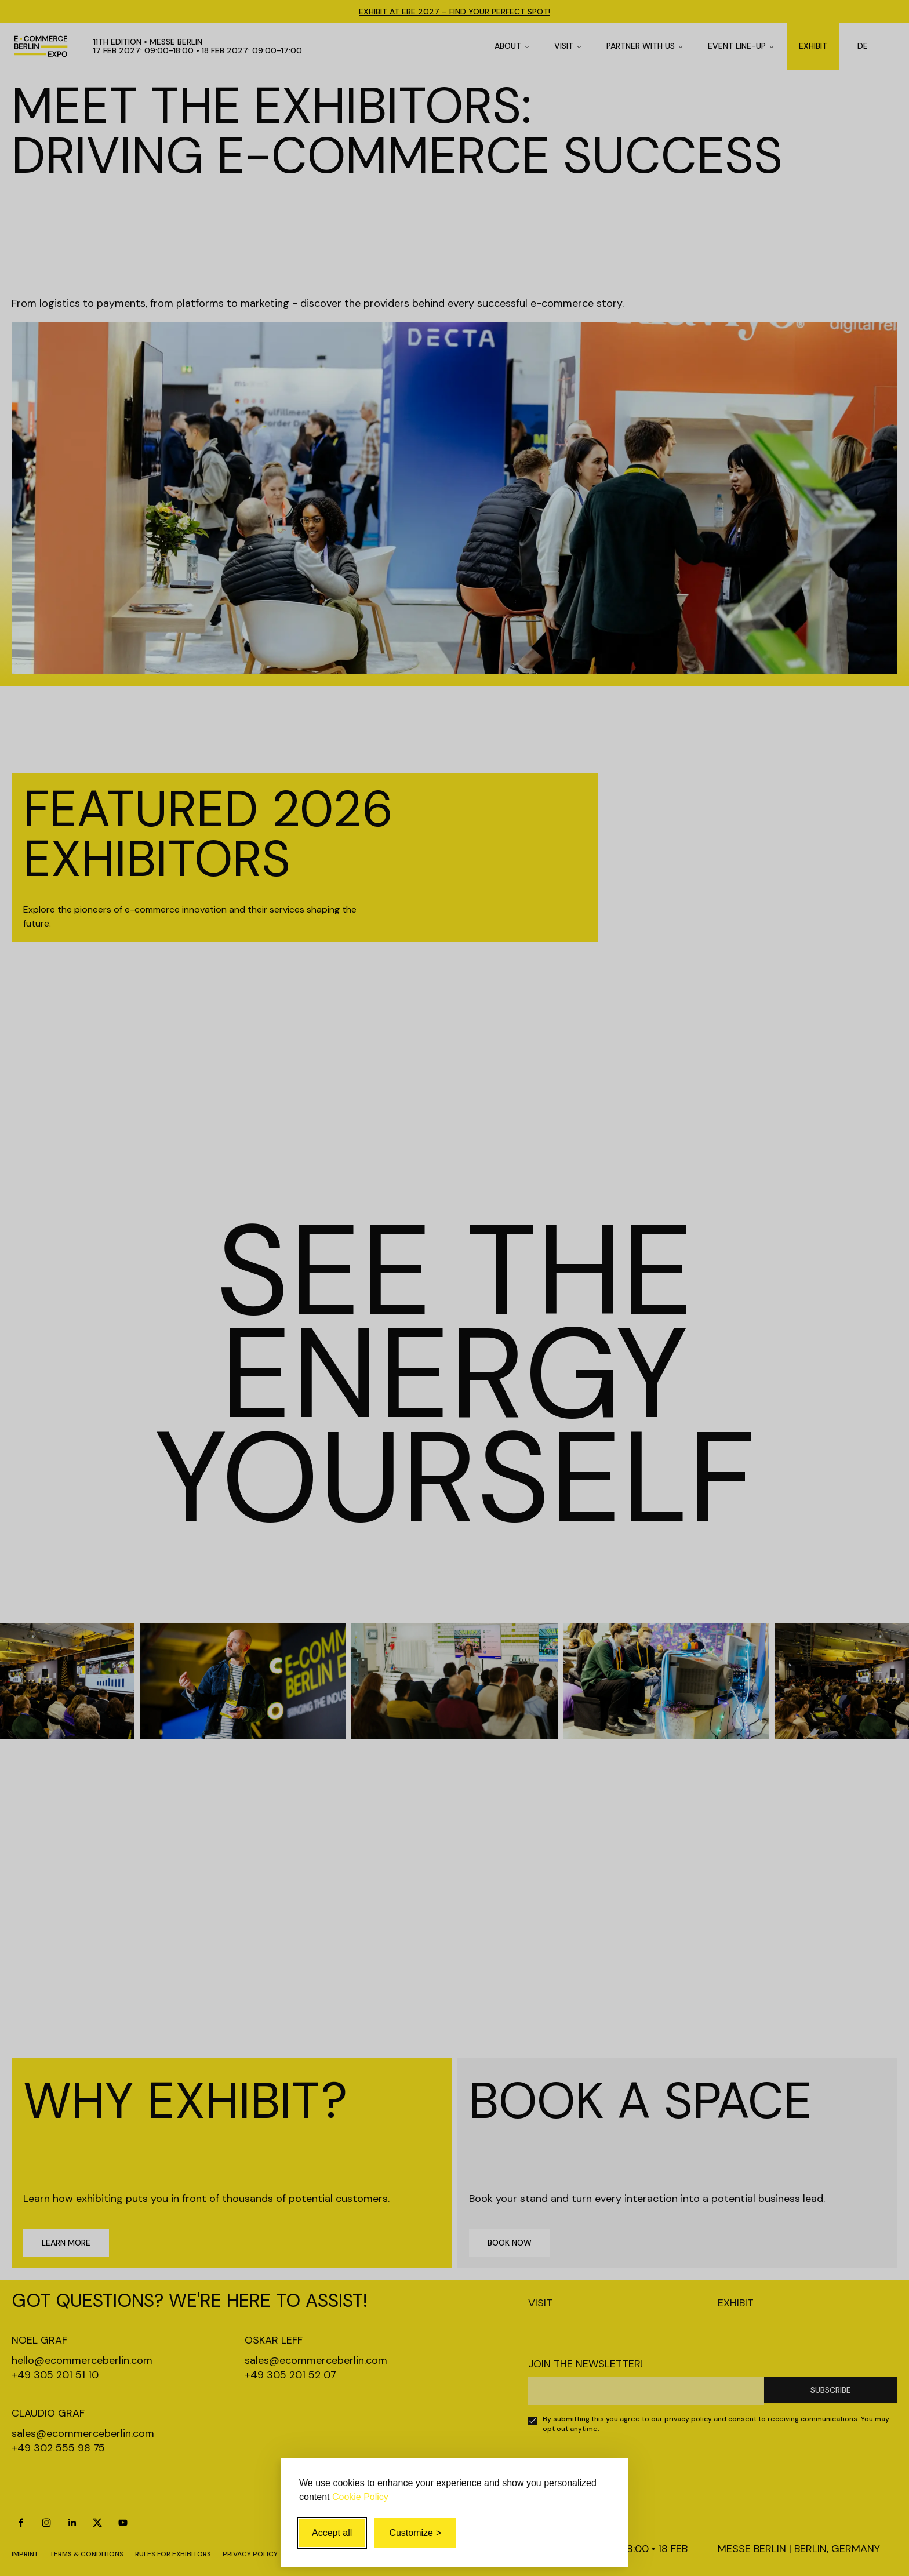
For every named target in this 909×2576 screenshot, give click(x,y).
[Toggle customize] (415, 2533)
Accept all (332, 2533)
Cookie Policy (360, 2497)
